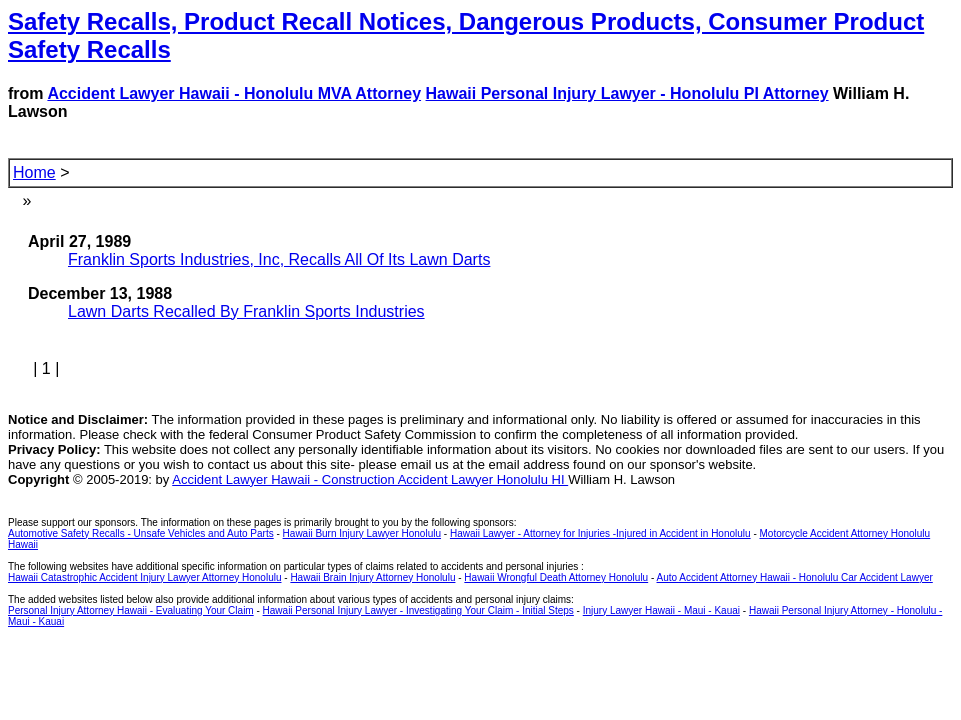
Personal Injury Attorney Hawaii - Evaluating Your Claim (131, 610)
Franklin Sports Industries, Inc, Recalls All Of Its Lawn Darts (279, 259)
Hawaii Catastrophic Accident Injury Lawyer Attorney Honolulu (144, 577)
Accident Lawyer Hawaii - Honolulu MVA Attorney (234, 93)
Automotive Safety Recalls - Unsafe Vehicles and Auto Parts (141, 533)
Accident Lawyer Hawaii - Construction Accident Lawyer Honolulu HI (370, 479)
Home (34, 172)
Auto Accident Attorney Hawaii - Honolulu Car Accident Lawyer (795, 577)
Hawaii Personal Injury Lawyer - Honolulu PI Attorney (627, 93)
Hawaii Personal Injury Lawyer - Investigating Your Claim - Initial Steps (418, 610)
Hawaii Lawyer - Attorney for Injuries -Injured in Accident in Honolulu (600, 533)
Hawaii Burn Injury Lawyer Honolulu (362, 533)
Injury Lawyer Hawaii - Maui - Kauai (661, 610)
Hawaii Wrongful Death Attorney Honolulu (556, 577)
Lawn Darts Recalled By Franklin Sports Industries (246, 311)
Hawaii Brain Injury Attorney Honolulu (372, 577)
